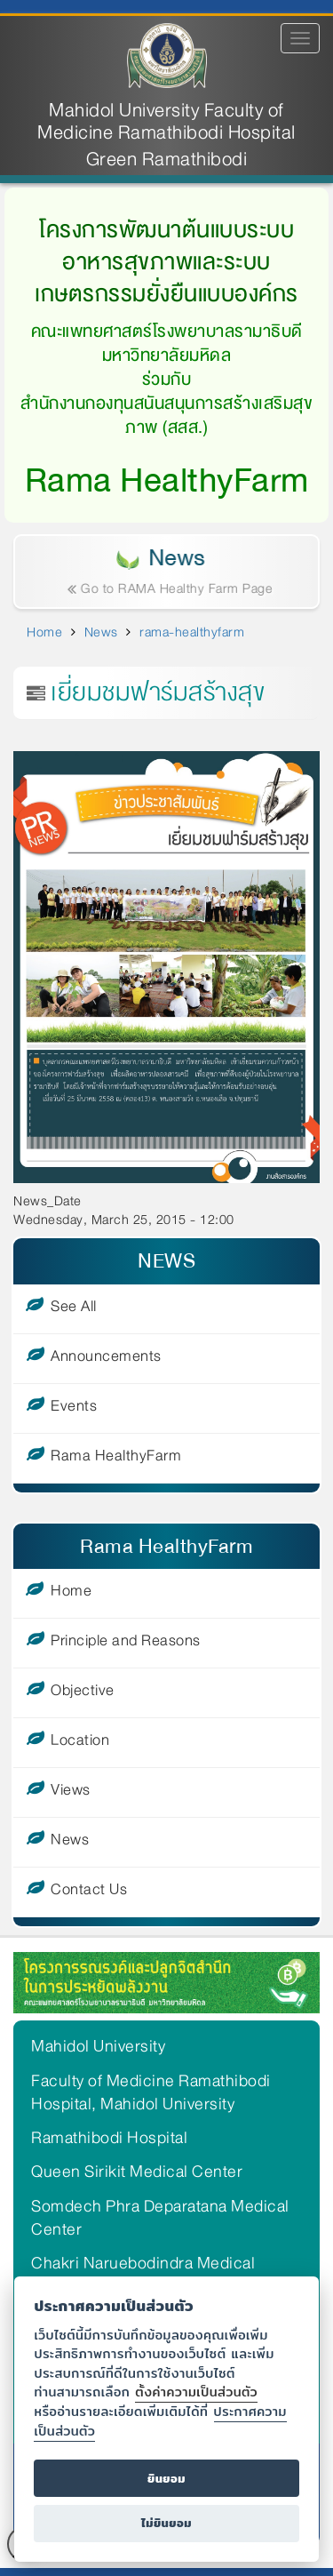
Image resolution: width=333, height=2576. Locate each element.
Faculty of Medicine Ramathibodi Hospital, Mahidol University (151, 2092)
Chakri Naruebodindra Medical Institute (143, 2274)
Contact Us (89, 1892)
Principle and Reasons (126, 1643)
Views (71, 1793)
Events (74, 1409)
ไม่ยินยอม (166, 2523)
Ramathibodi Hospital (109, 2138)
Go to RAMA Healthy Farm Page (172, 588)
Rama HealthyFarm (116, 1458)
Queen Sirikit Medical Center (136, 2171)
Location (80, 1743)
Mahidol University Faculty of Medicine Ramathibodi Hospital (166, 121)
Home (44, 632)
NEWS (166, 1261)
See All (74, 1309)
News (101, 632)
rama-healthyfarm (191, 632)
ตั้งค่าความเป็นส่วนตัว (196, 2391)
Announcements (106, 1359)
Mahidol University (98, 2046)
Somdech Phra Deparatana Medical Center (160, 2218)
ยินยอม (166, 2478)
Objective (83, 1693)
